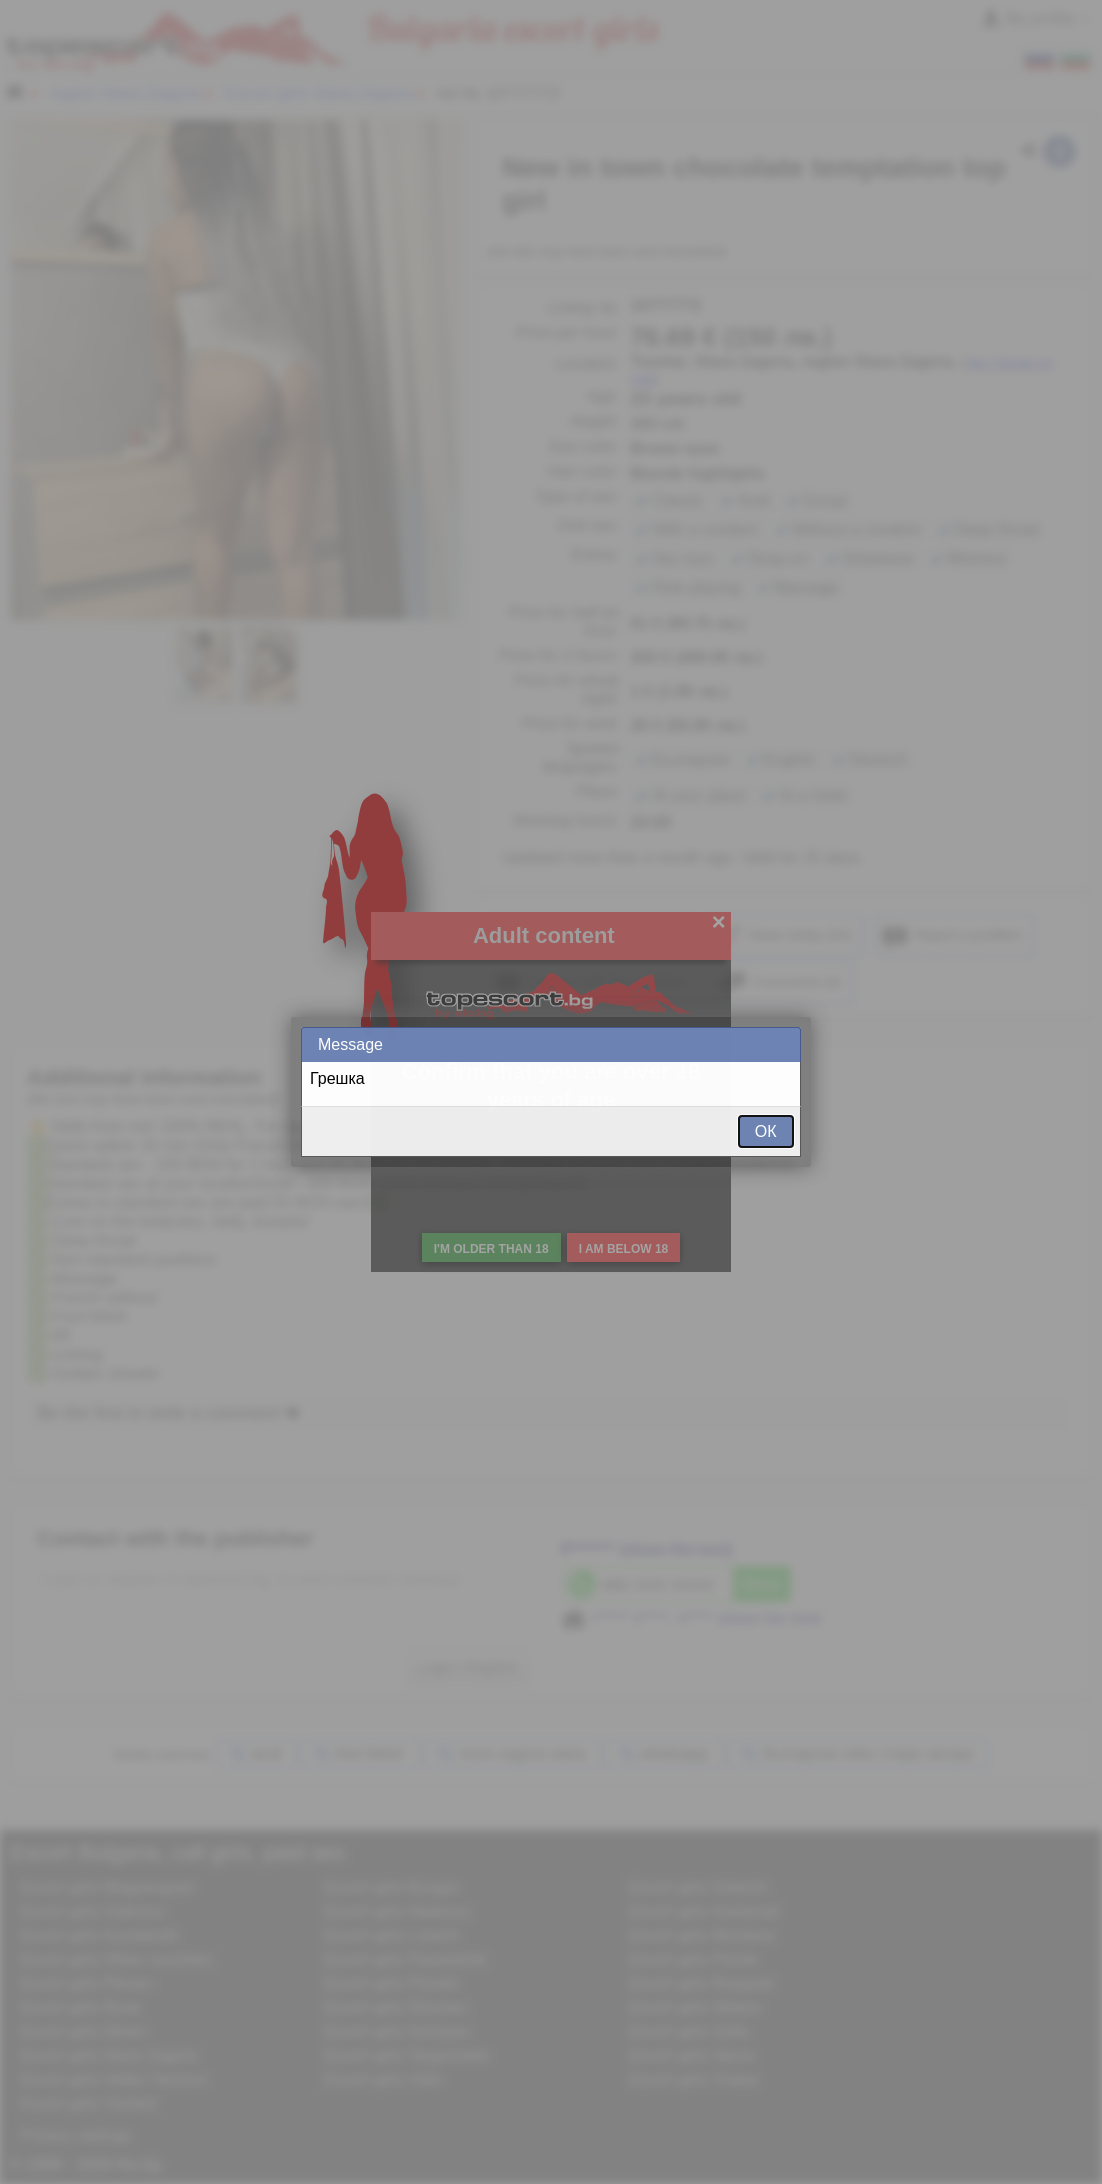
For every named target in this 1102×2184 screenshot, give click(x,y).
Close (784, 1044)
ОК (766, 1131)
